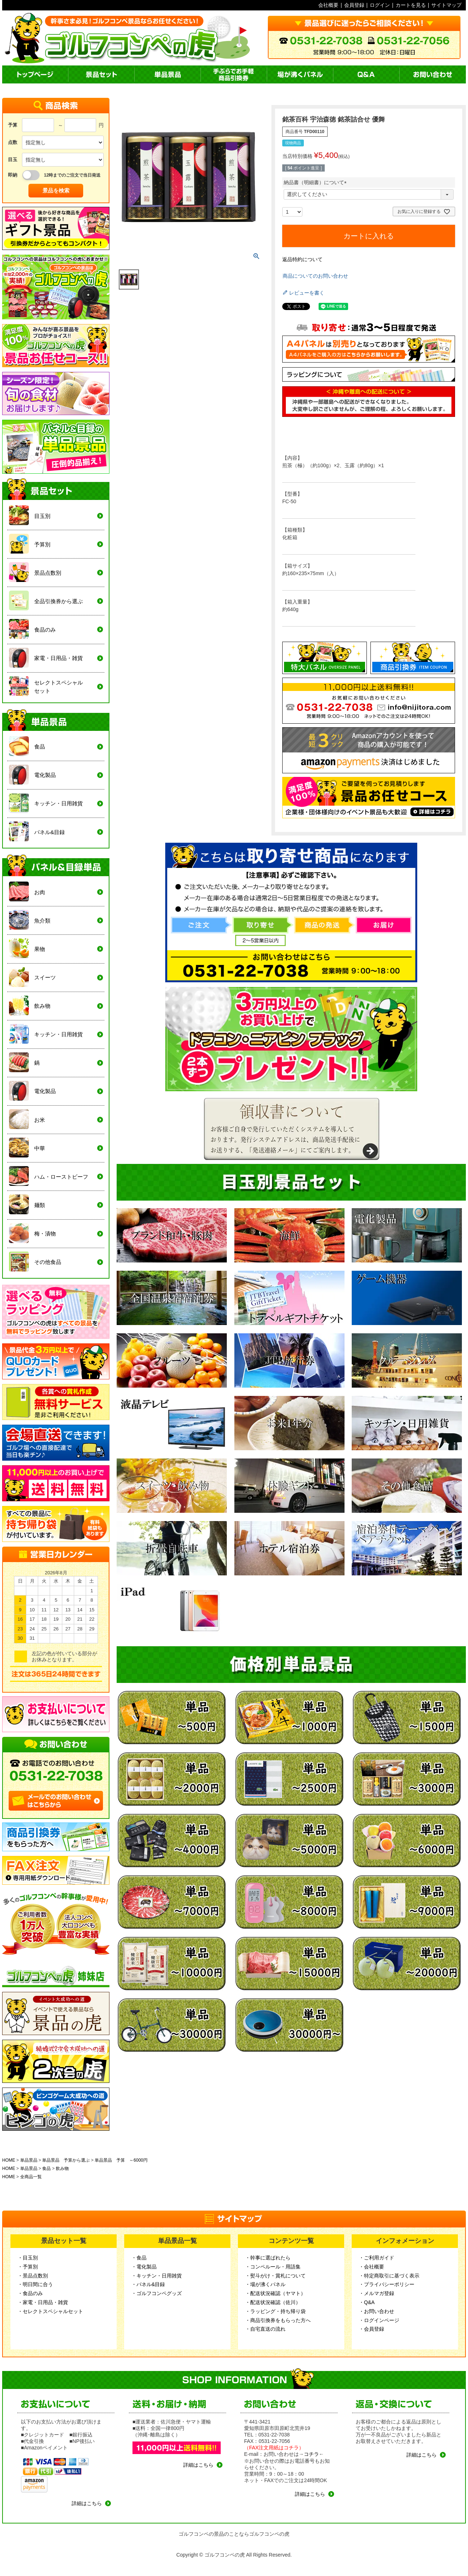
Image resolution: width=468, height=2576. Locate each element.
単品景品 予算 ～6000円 (121, 2160)
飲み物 (62, 2168)
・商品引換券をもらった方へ (278, 2320)
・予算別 (28, 2267)
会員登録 (354, 5)
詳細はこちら (87, 2503)
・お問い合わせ (376, 2311)
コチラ (311, 2454)
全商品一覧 (31, 2176)
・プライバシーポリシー (386, 2284)
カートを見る (411, 5)
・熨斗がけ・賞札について (275, 2276)
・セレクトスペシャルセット (50, 2311)
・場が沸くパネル (265, 2284)
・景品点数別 (33, 2276)
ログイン (380, 5)
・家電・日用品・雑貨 (43, 2302)
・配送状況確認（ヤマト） (275, 2293)
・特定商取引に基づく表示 (389, 2276)
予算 (12, 125)
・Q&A (367, 2302)
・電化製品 (144, 2267)
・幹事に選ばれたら (268, 2258)
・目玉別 (28, 2258)
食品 (46, 2168)
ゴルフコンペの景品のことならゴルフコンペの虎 (234, 2534)
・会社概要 (371, 2267)
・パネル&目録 (148, 2284)
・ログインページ (379, 2320)
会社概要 (328, 5)
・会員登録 (371, 2329)
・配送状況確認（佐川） (273, 2302)
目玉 (12, 159)
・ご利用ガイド (376, 2258)
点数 (12, 142)
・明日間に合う (35, 2284)
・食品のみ (30, 2293)
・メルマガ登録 (376, 2293)
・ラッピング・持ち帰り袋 (275, 2311)
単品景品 (28, 2160)
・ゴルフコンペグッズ (156, 2293)
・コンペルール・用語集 (273, 2267)
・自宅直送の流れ (265, 2329)
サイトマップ (446, 5)
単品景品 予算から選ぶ (66, 2160)
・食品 (139, 2258)
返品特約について (302, 259)
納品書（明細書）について (316, 182)
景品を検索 (55, 190)
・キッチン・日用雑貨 (156, 2276)
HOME (8, 2160)
